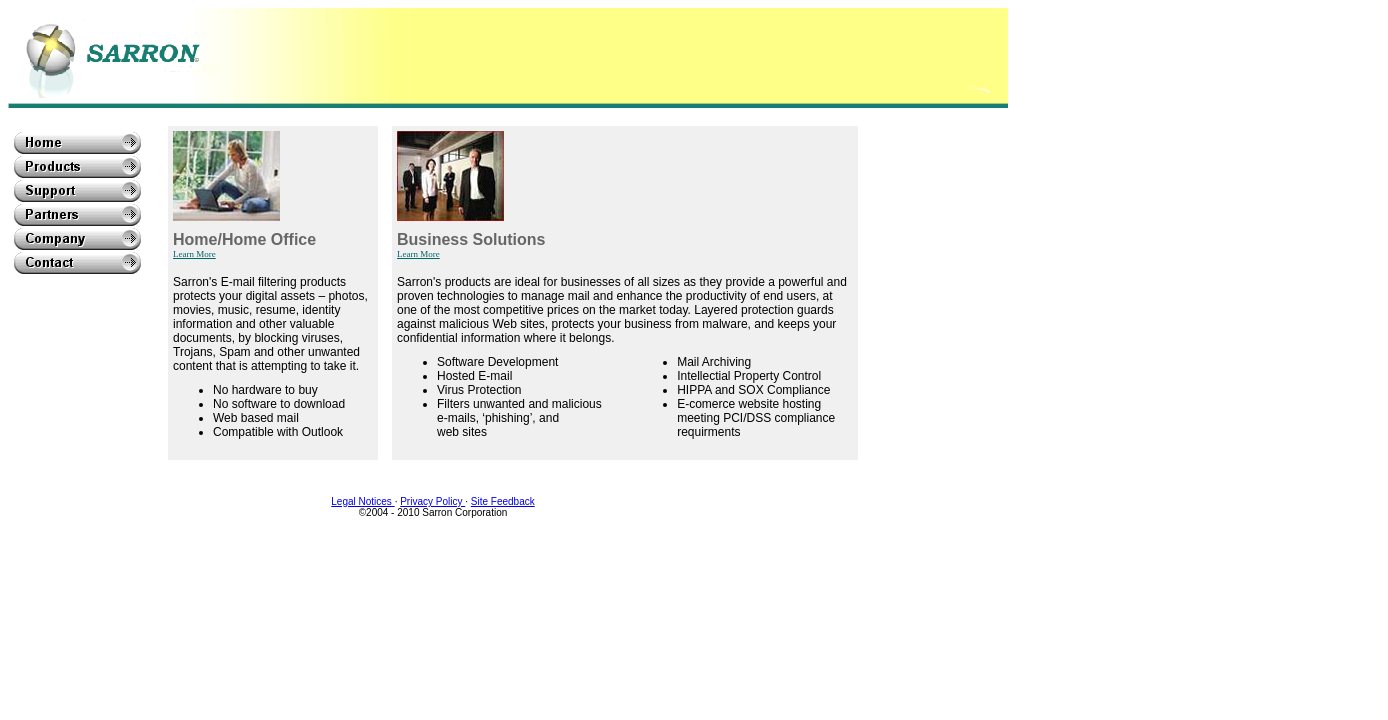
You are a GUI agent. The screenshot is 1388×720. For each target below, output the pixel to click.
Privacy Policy (432, 501)
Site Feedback (503, 501)
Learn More (194, 254)
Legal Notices (362, 501)
